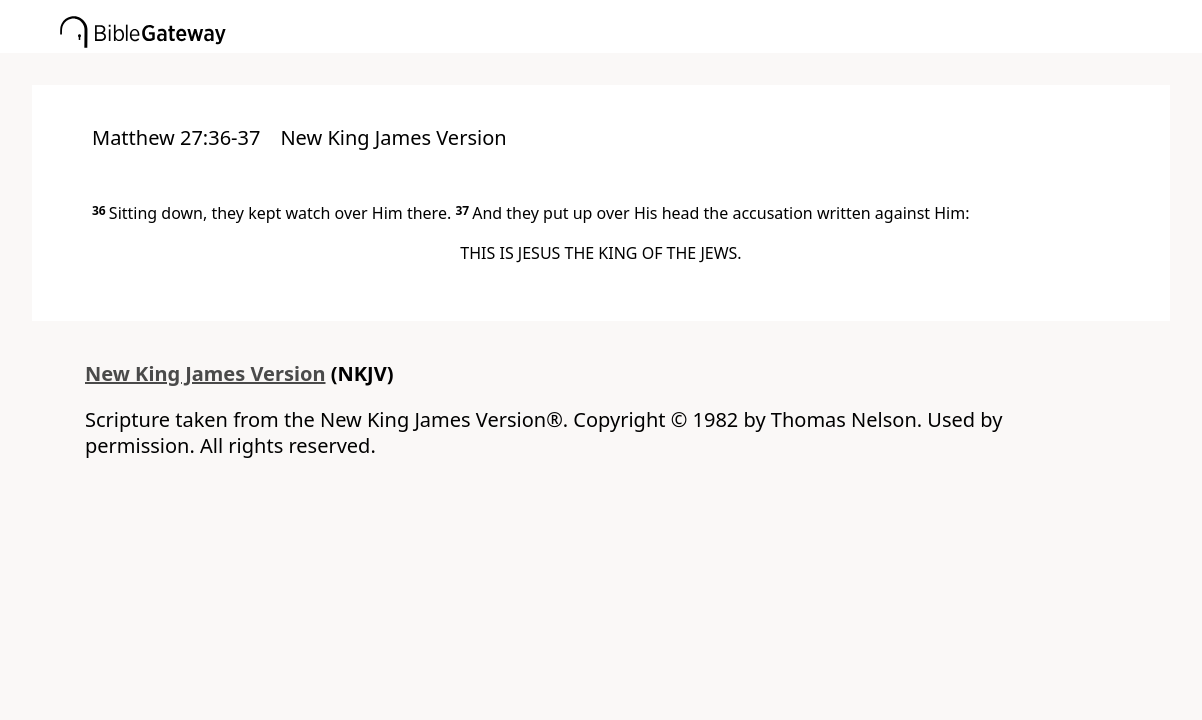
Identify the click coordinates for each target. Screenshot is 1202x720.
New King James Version (205, 373)
